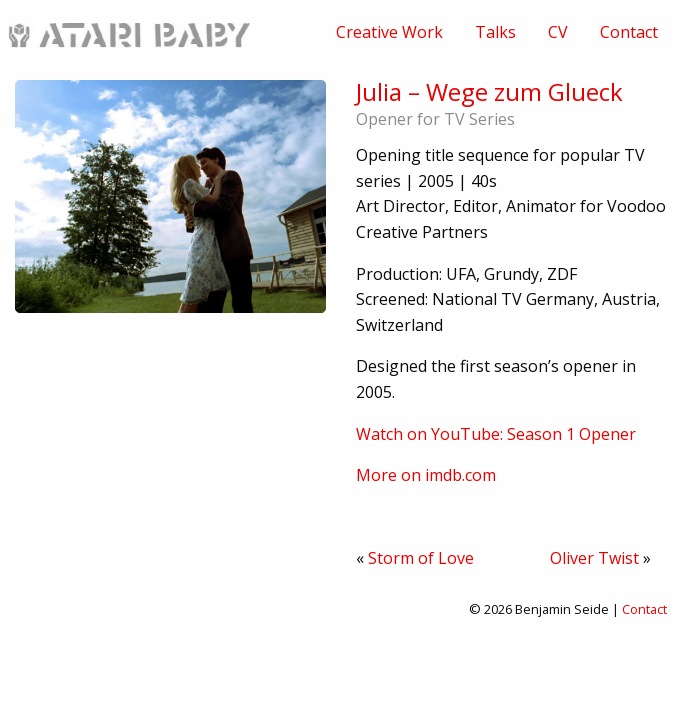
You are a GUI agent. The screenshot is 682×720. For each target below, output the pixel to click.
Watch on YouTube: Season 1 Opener (496, 434)
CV (558, 32)
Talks (495, 32)
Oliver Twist (594, 558)
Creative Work (389, 32)
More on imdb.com (426, 475)
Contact (629, 32)
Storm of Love (421, 558)
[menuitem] (389, 32)
